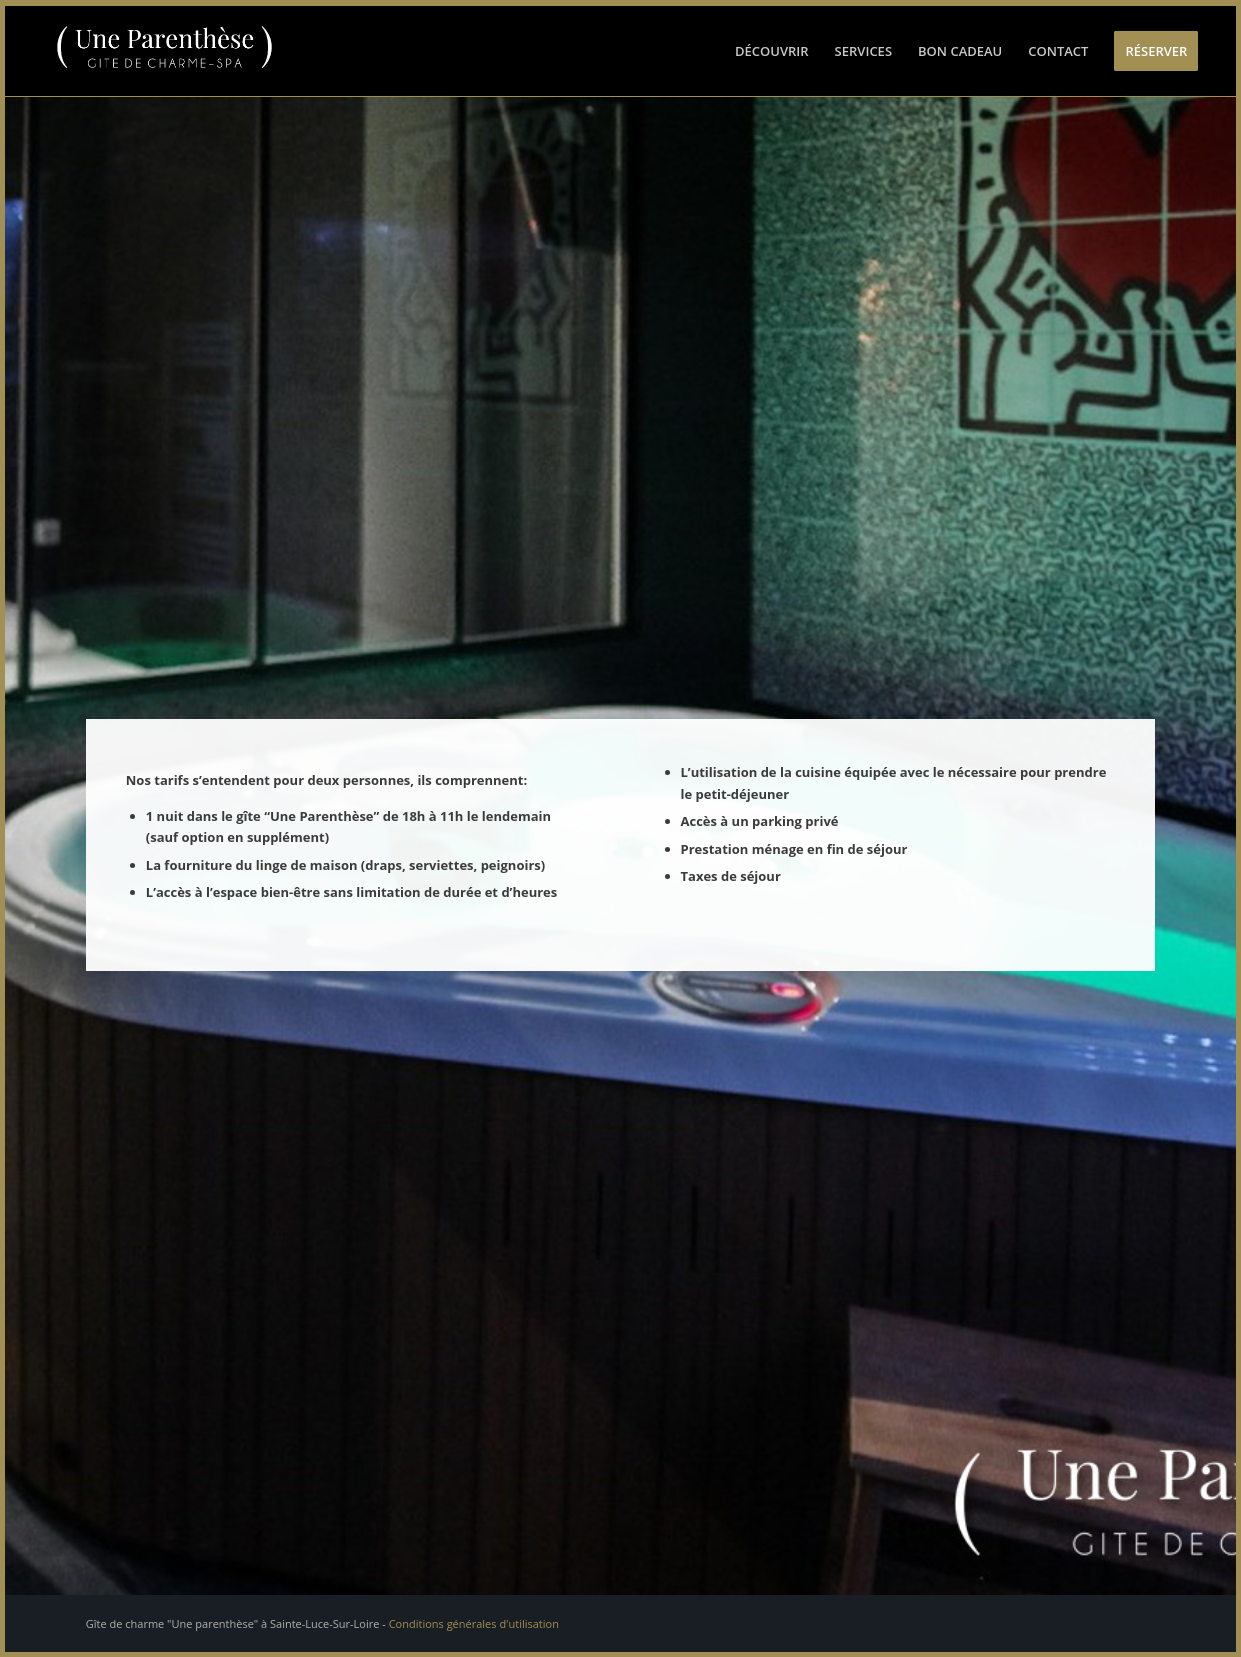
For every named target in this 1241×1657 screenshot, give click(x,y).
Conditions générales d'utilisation (474, 1623)
